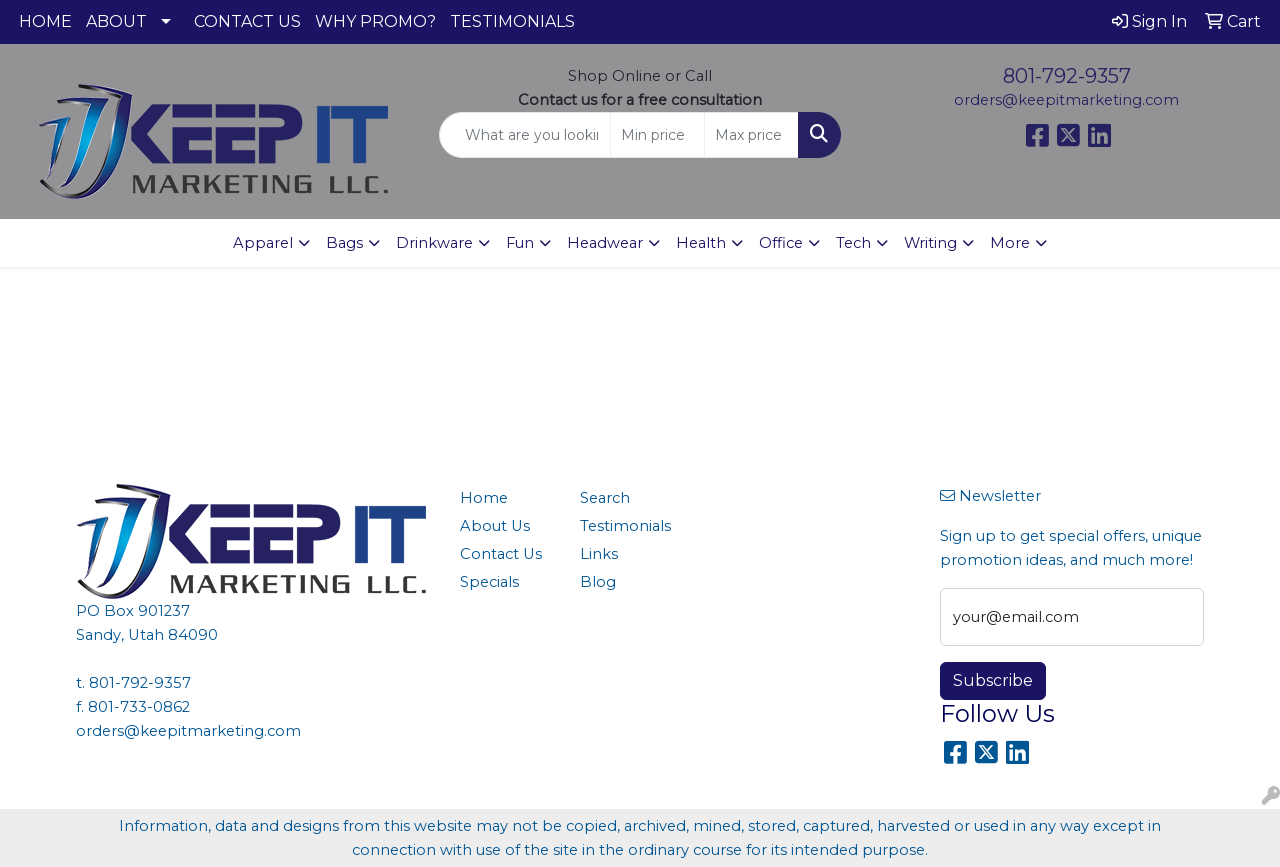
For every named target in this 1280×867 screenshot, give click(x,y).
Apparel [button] (263, 243)
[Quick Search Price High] (751, 135)
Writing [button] (930, 243)
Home (484, 498)
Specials (489, 582)
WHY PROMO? (375, 21)
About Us (495, 526)
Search (605, 498)
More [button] (1010, 243)
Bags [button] (344, 243)
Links (599, 554)
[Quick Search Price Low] (657, 135)
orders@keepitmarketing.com (1066, 100)
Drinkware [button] (434, 243)
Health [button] (701, 243)
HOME (45, 21)
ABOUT (116, 21)
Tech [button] (853, 243)
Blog (598, 582)
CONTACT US (247, 21)
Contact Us (501, 554)
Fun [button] (520, 243)
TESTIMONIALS (512, 21)
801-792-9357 (1067, 76)
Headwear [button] (605, 243)
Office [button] (781, 243)
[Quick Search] (525, 135)
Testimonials (625, 526)
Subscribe (993, 680)
